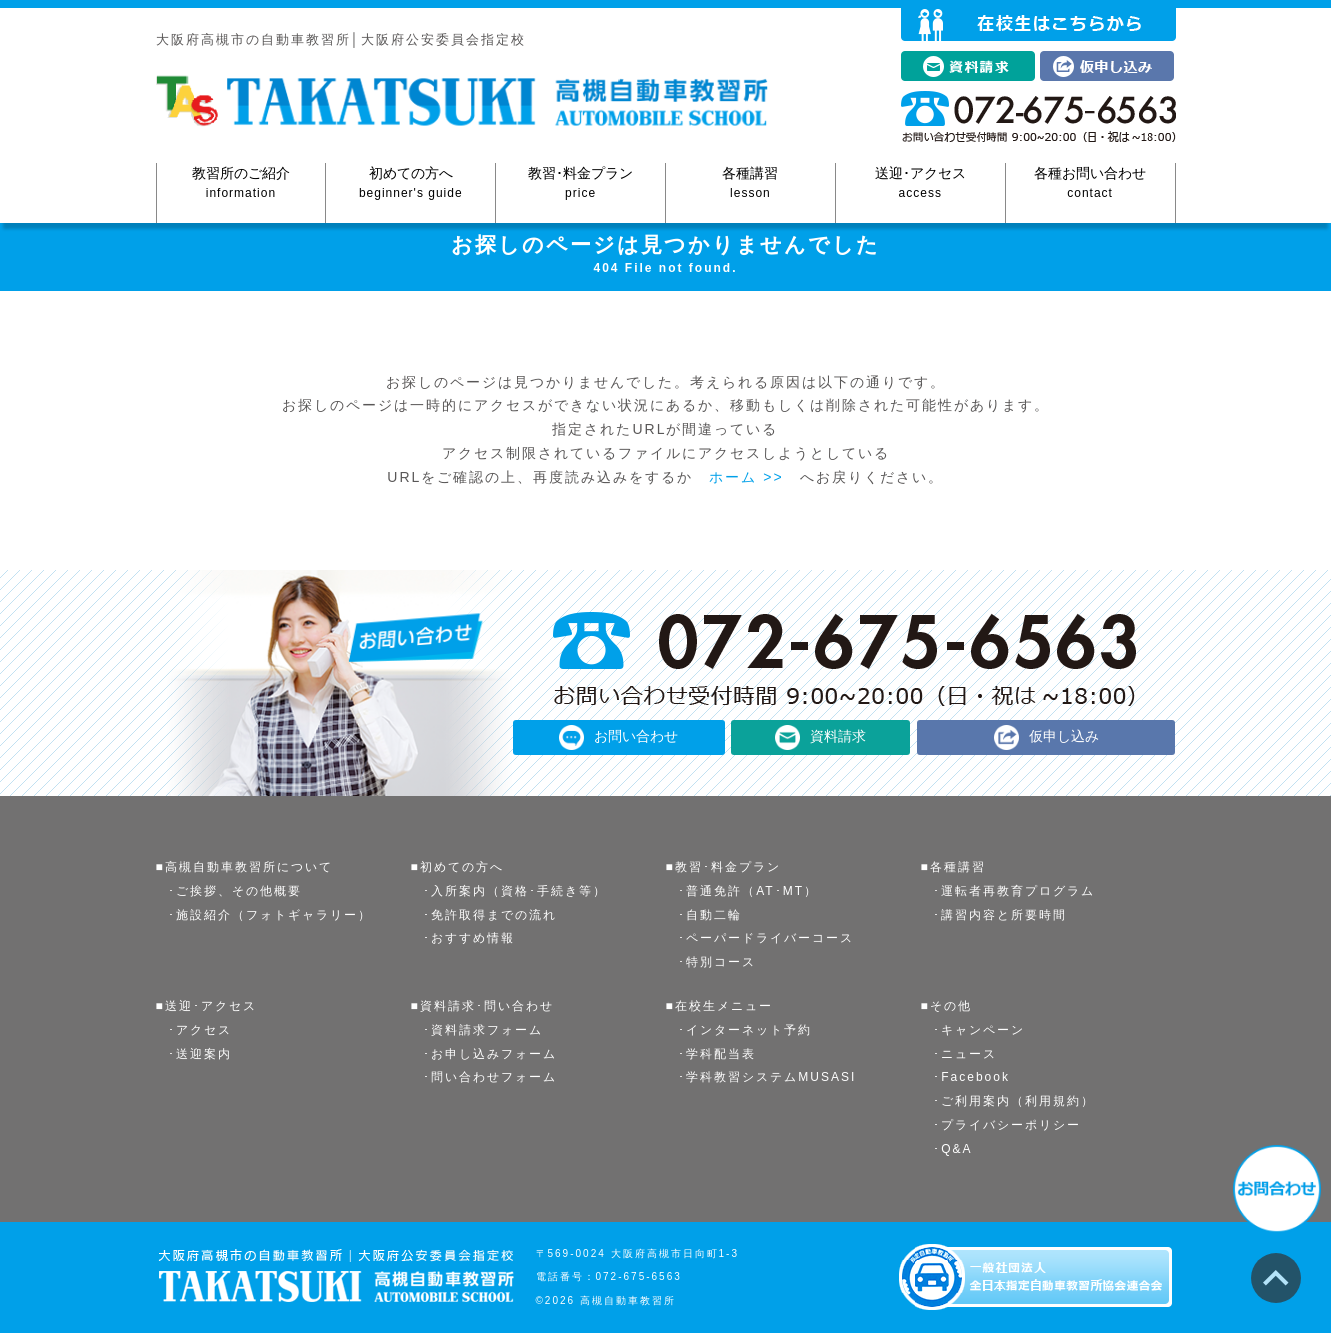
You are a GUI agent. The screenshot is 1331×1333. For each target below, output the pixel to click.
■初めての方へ (457, 867)
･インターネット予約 (745, 1030)
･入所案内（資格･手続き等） (515, 891)
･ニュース (965, 1054)
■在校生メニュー (719, 1006)
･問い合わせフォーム (490, 1077)
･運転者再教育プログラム (1014, 891)
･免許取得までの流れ (490, 915)
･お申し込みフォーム (490, 1054)
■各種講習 (953, 867)
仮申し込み (1064, 736)
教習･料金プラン (580, 183)
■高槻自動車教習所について (244, 867)
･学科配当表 (717, 1054)
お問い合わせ (636, 736)
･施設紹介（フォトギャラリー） (270, 915)
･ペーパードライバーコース (766, 938)
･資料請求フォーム (483, 1030)
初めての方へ (410, 183)
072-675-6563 (639, 1276)
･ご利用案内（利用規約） (1014, 1101)
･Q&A (952, 1149)
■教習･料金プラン (723, 867)
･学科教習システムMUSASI (767, 1077)
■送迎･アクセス (206, 1006)
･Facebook (971, 1077)
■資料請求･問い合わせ (482, 1006)
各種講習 (750, 183)
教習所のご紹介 (241, 183)
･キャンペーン (979, 1030)
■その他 (946, 1006)
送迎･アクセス (920, 183)
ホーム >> (746, 477)
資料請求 (838, 736)
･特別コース (717, 962)
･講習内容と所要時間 (1000, 915)
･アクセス (200, 1030)
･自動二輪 (710, 915)
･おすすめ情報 (469, 938)
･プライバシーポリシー (1007, 1125)
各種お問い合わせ (1090, 183)
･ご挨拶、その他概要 (235, 891)
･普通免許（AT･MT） (748, 891)
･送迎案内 (200, 1054)
